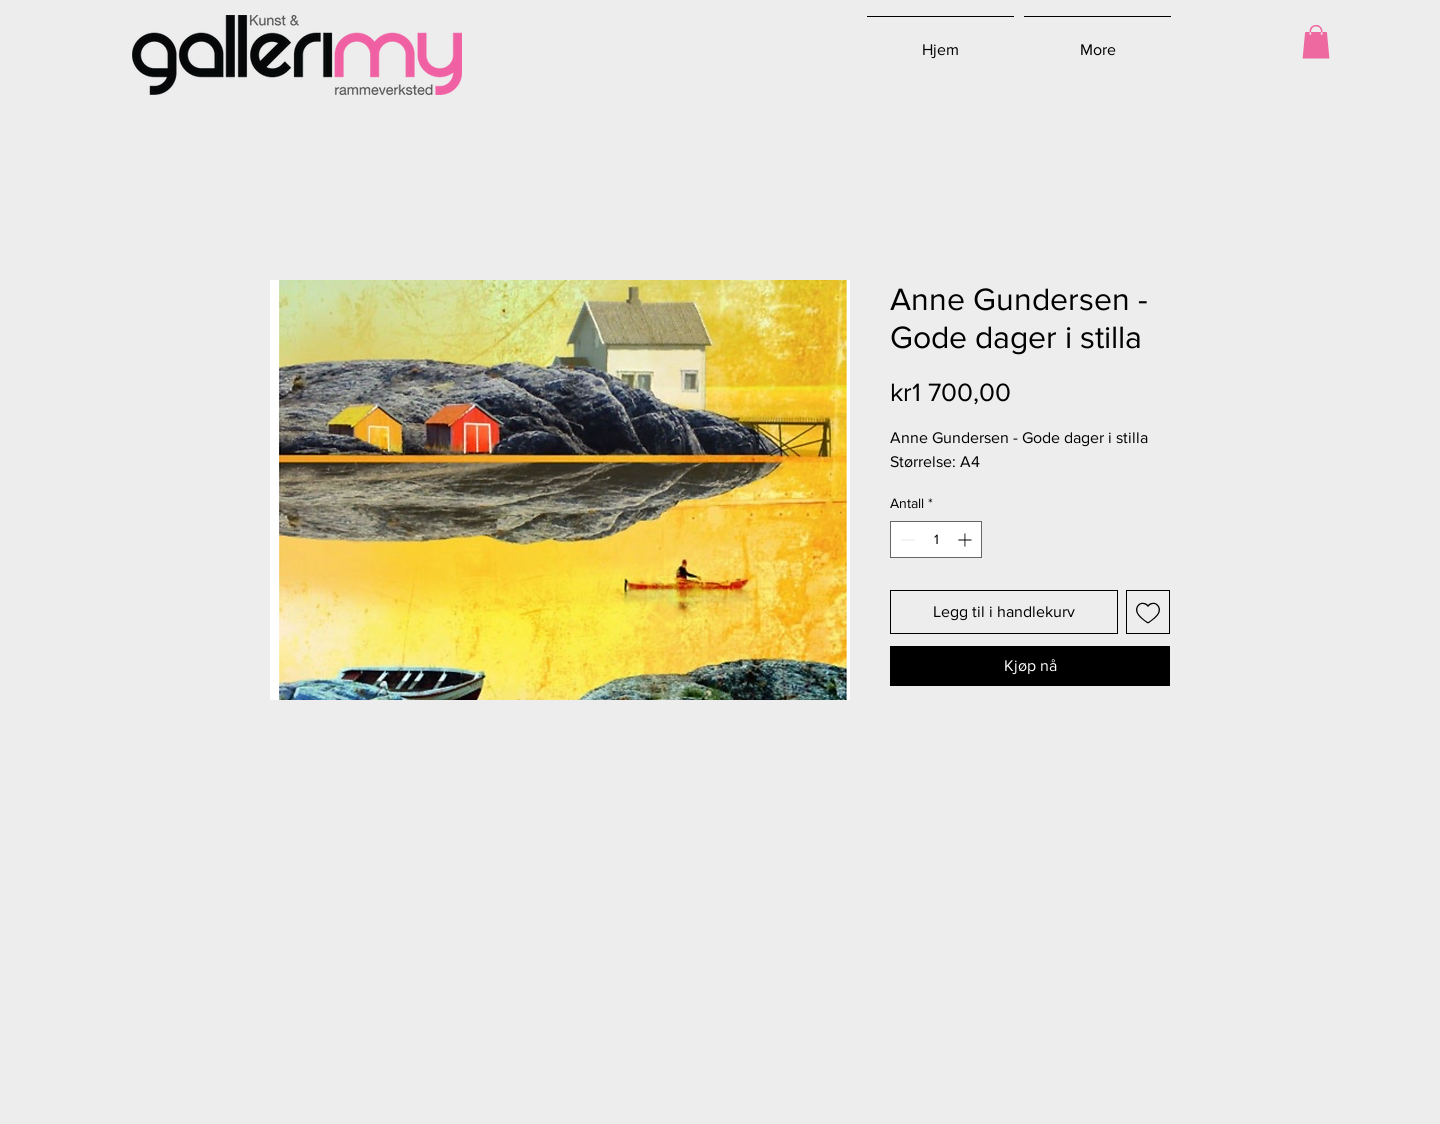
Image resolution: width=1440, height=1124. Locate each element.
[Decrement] (905, 539)
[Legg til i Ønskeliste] (1148, 612)
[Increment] (966, 539)
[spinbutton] (936, 539)
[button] (1316, 41)
